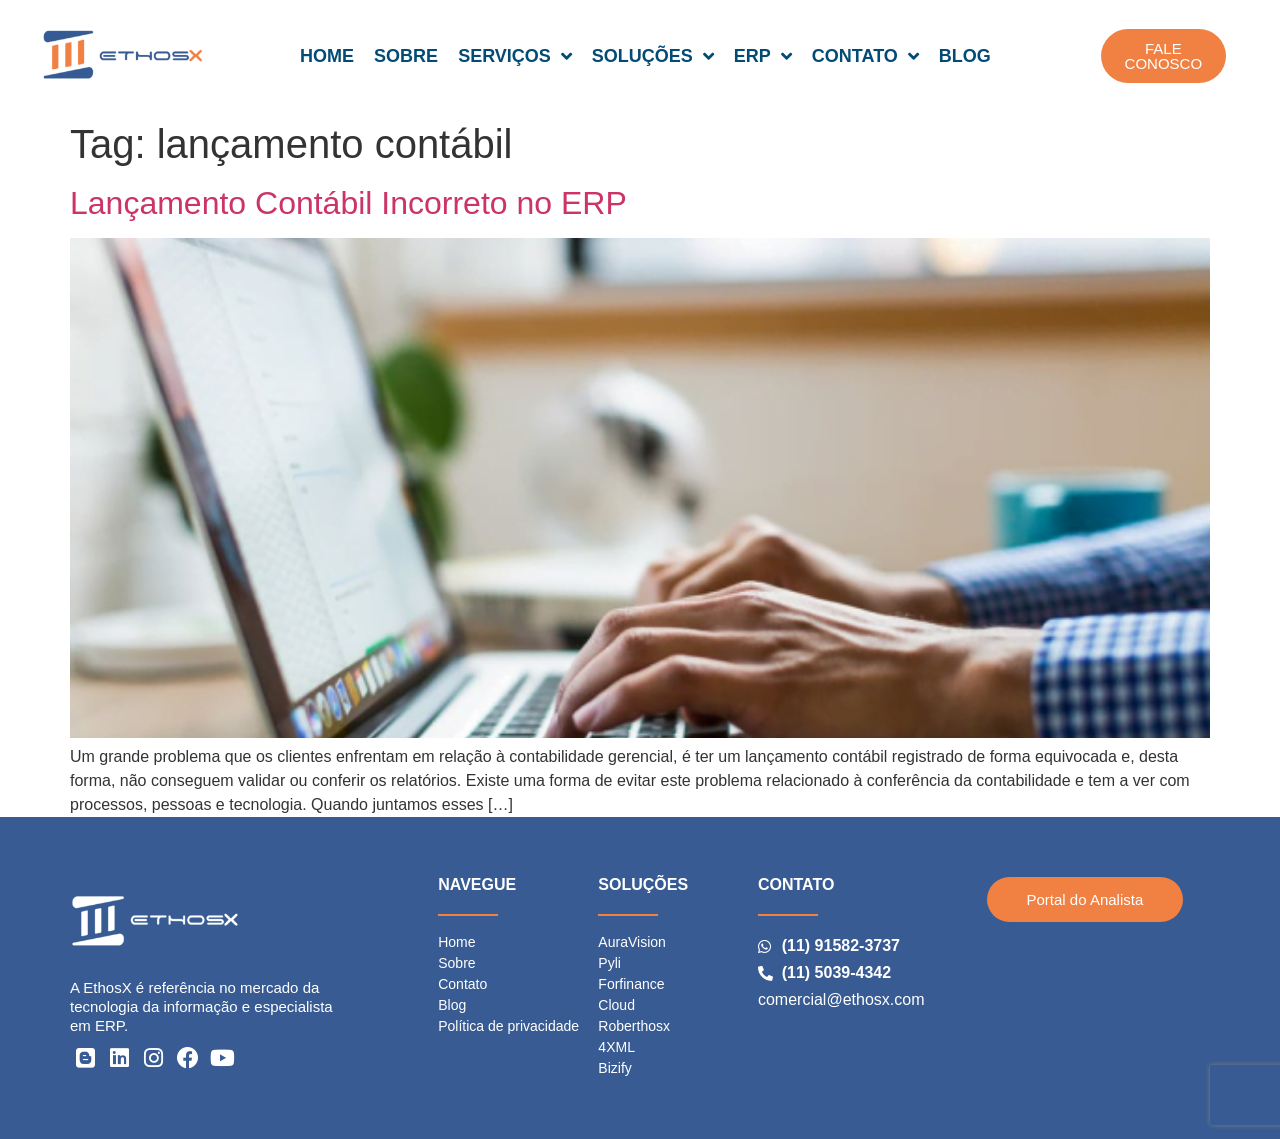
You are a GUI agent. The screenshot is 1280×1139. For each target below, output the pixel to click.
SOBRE (406, 56)
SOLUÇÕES (653, 56)
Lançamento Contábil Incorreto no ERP (348, 203)
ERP (763, 56)
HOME (327, 56)
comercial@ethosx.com (841, 999)
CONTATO (865, 56)
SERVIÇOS (515, 56)
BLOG (965, 56)
